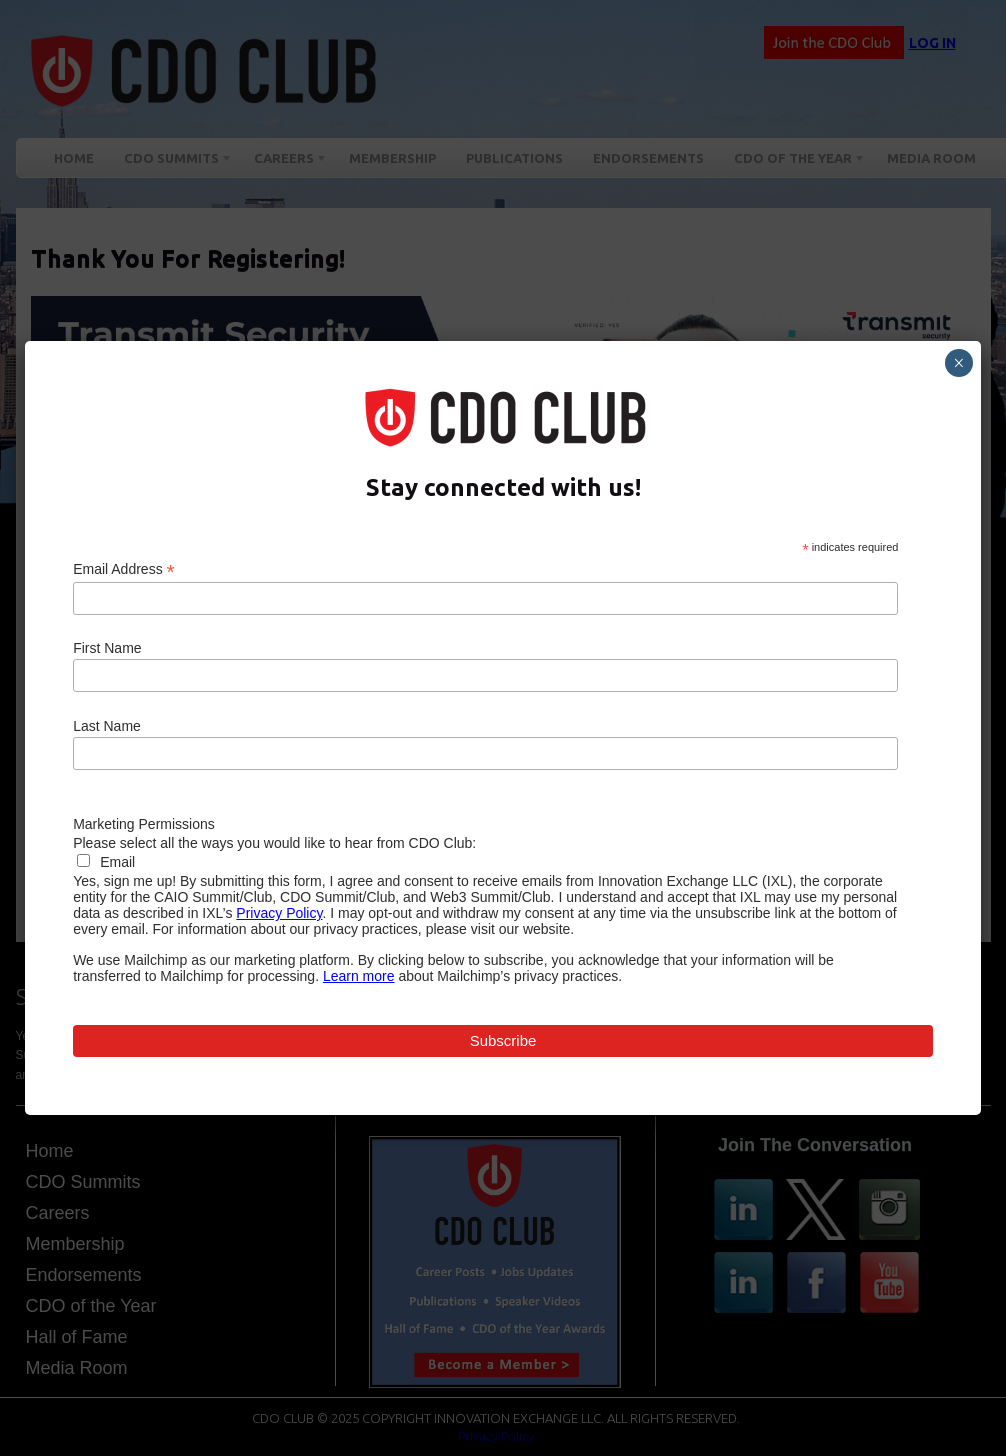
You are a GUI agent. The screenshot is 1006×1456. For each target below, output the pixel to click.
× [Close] (958, 363)
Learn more (359, 976)
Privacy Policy (279, 913)
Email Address (124, 569)
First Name (107, 648)
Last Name (107, 726)
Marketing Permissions (144, 824)
